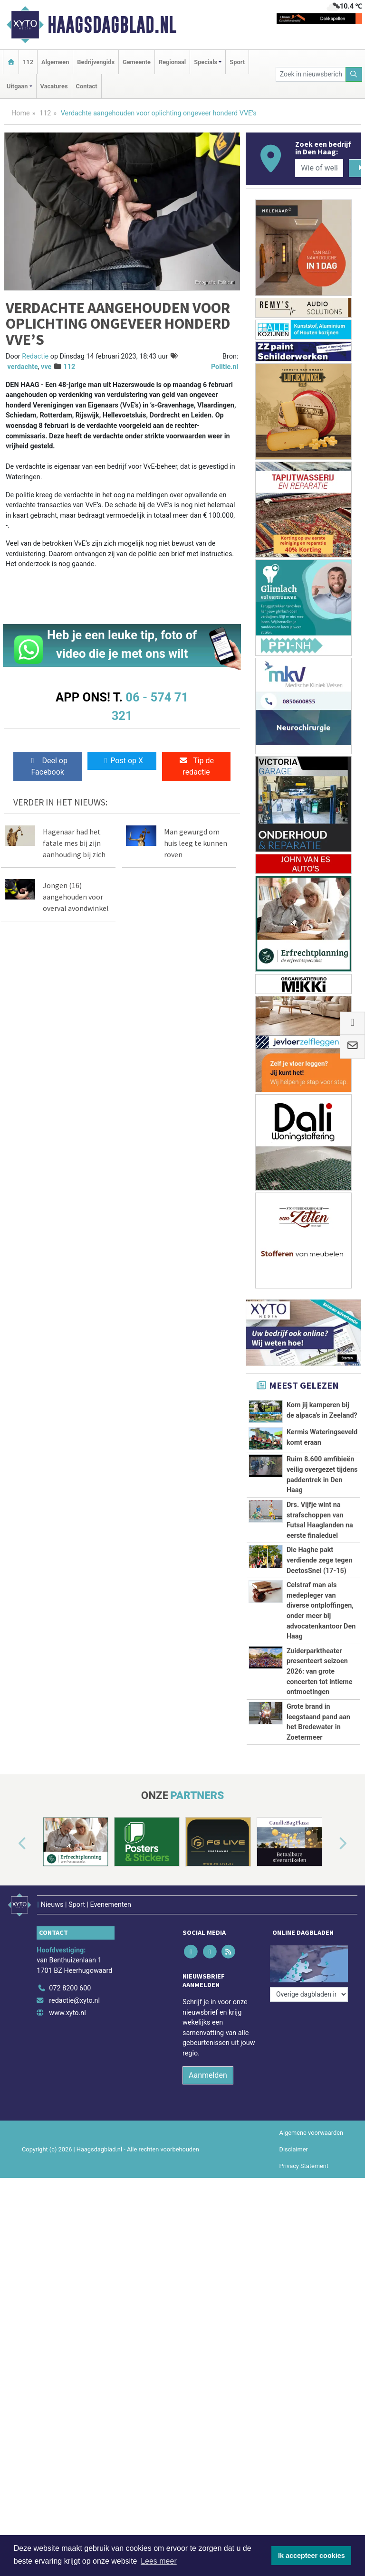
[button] (11, 1959)
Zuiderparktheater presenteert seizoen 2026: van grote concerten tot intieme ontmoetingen (320, 1671)
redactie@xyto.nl (74, 2110)
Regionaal (172, 62)
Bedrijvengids (96, 62)
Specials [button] (205, 62)
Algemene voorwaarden (311, 2241)
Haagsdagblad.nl (112, 24)
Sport (237, 62)
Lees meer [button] (159, 2561)
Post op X (122, 760)
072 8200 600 (70, 2098)
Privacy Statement (304, 2275)
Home (20, 113)
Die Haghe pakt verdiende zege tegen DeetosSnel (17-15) (320, 1560)
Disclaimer (293, 2258)
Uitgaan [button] (17, 86)
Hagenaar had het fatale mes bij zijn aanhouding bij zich (74, 843)
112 (28, 62)
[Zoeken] (354, 74)
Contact (86, 86)
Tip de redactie (196, 766)
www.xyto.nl (67, 2122)
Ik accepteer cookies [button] (311, 2555)
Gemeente (137, 62)
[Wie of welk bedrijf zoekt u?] (319, 168)
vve (46, 367)
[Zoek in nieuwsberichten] (311, 74)
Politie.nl (224, 367)
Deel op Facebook (47, 766)
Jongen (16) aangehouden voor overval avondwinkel (76, 897)
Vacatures (54, 86)
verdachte (23, 367)
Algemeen (55, 62)
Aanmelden (208, 2184)
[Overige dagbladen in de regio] (309, 2077)
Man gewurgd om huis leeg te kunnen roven (195, 843)
